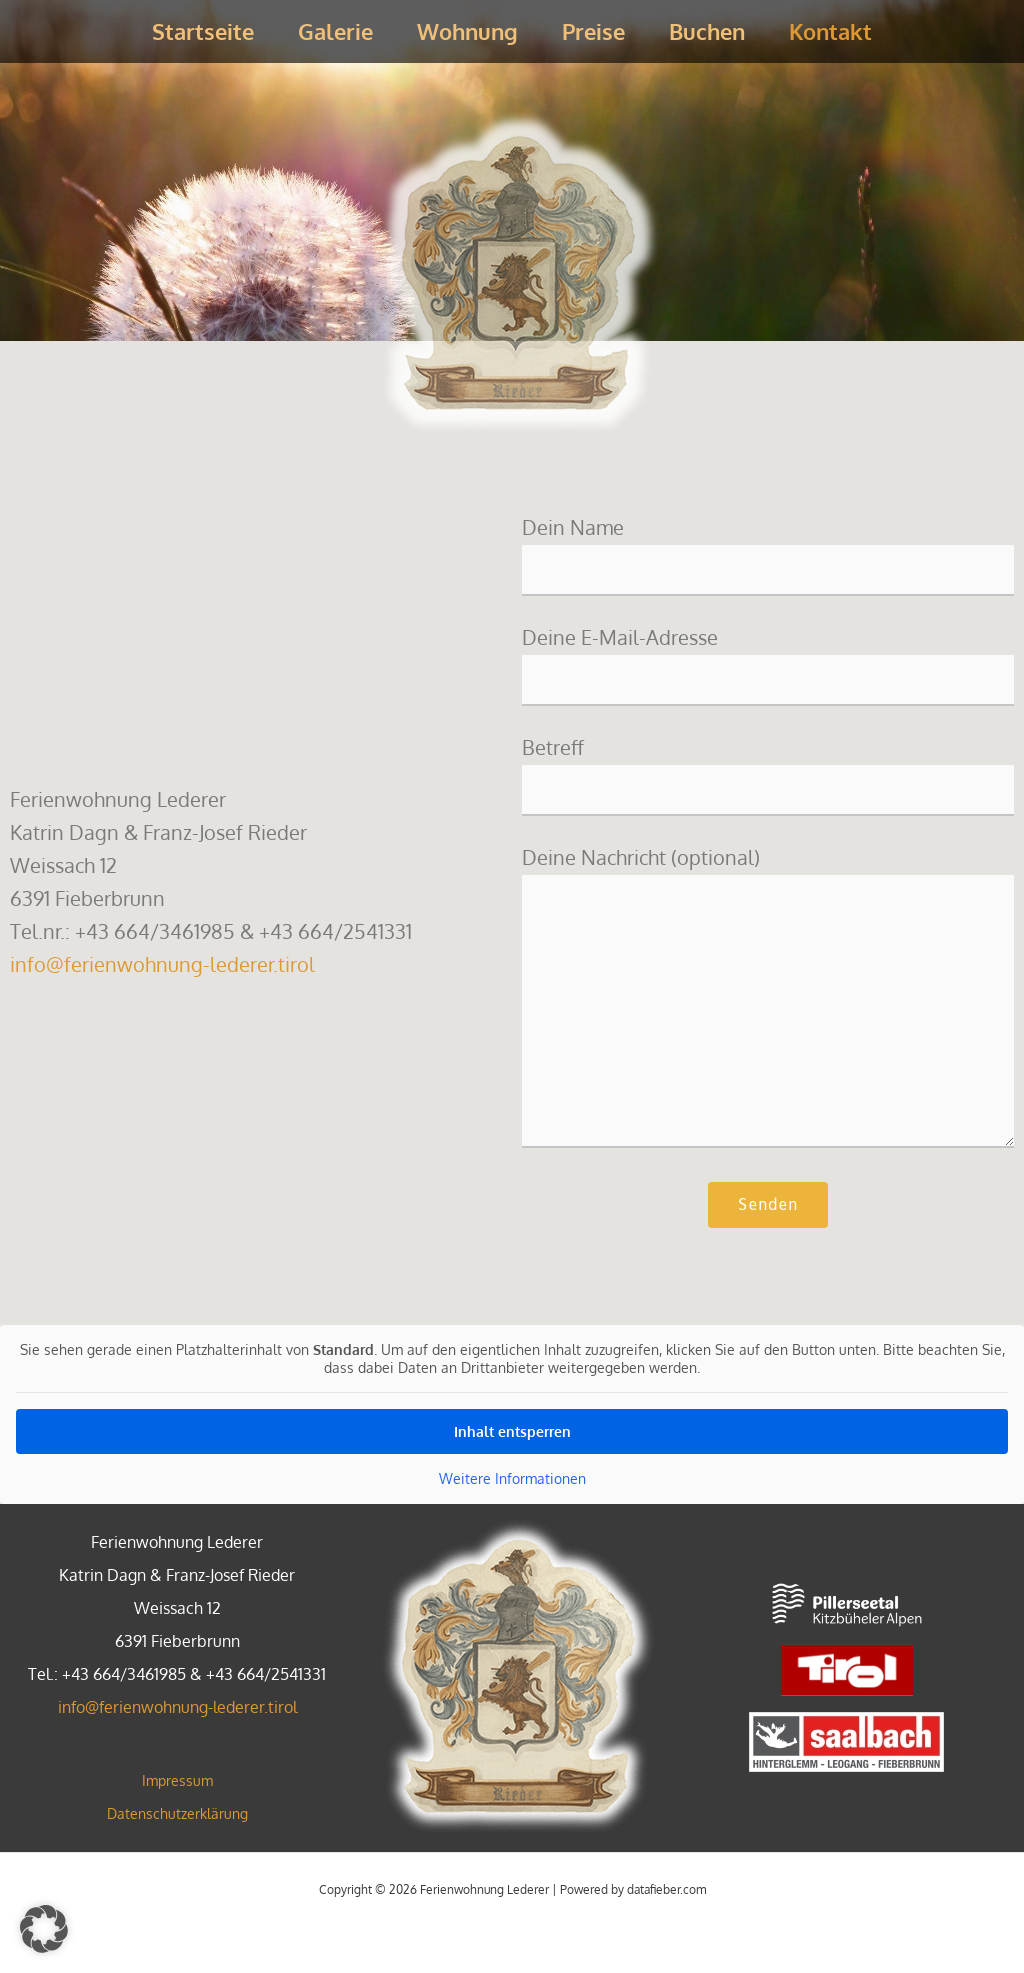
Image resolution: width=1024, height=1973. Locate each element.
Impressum (177, 1780)
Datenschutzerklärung (177, 1813)
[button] (44, 1929)
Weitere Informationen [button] (512, 1478)
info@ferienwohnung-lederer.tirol (162, 964)
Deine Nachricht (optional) (768, 1001)
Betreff (768, 775)
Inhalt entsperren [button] (512, 1431)
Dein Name (768, 555)
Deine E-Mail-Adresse (768, 665)
